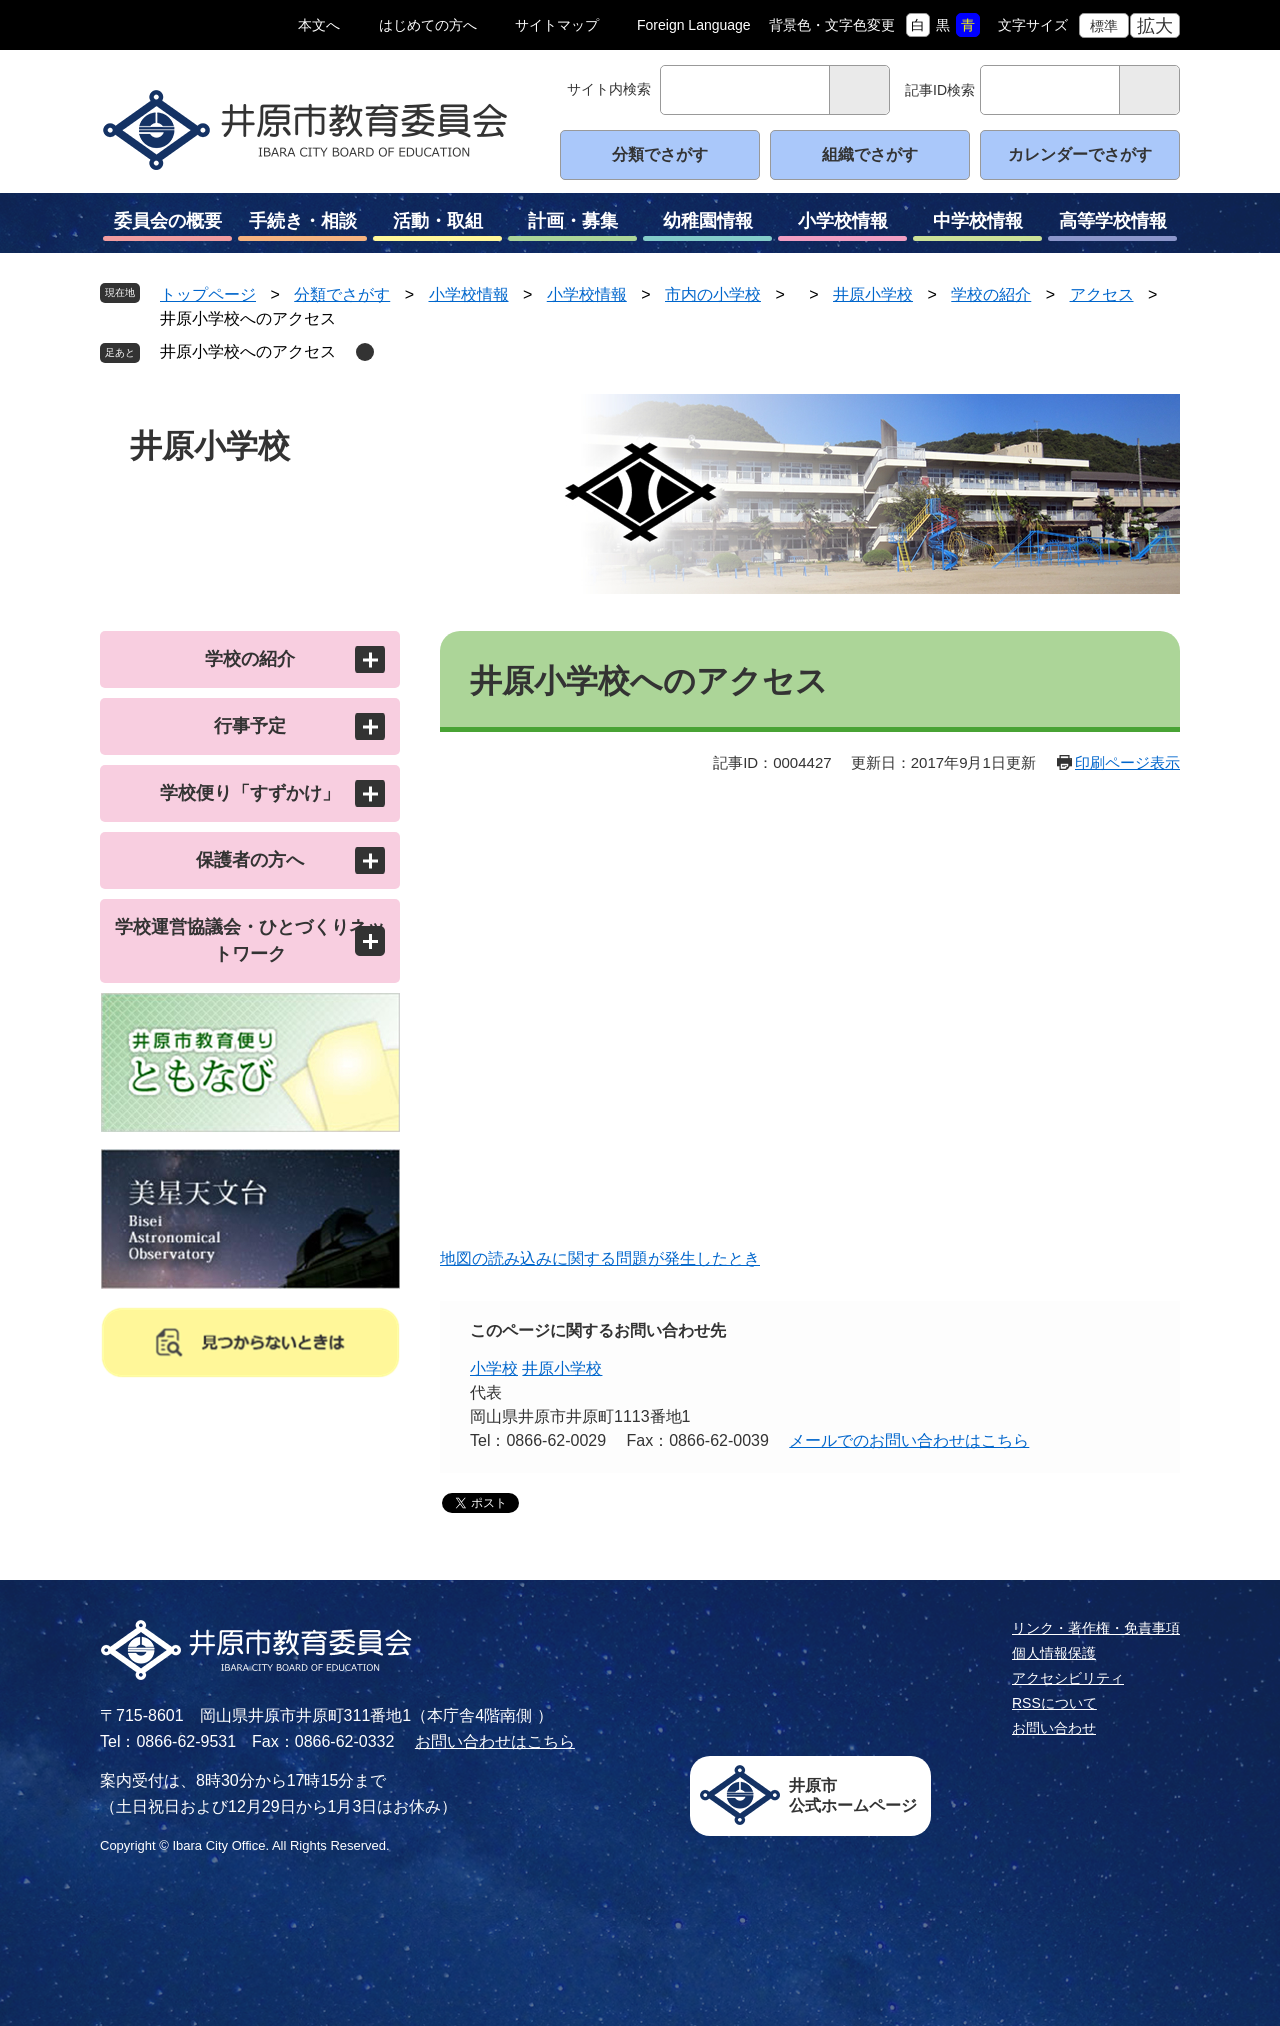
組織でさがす (870, 154)
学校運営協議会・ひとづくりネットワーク (250, 940)
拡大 (1155, 26)
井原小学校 (873, 294)
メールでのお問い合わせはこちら (909, 1440)
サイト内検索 (609, 89)
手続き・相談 (302, 226)
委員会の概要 (167, 226)
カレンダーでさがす (1080, 154)
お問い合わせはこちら (495, 1741)
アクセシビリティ (1068, 1678)
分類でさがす (660, 154)
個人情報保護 (1054, 1653)
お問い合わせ (1054, 1728)
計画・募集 (572, 226)
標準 (1104, 26)
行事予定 (250, 726)
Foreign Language (694, 25)
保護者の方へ (250, 860)
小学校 (494, 1368)
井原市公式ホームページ (853, 1795)
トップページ (208, 294)
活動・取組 (437, 226)
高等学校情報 (1112, 226)
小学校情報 (842, 226)
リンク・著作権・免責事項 (1096, 1628)
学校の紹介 (991, 294)
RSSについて (1054, 1703)
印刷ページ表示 (1127, 762)
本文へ (319, 25)
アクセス (1102, 294)
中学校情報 (977, 226)
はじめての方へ (428, 25)
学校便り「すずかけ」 (250, 793)
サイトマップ (557, 25)
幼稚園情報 (707, 226)
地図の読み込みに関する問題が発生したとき (600, 1258)
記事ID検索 (940, 90)
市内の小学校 (713, 294)
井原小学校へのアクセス (248, 351)
